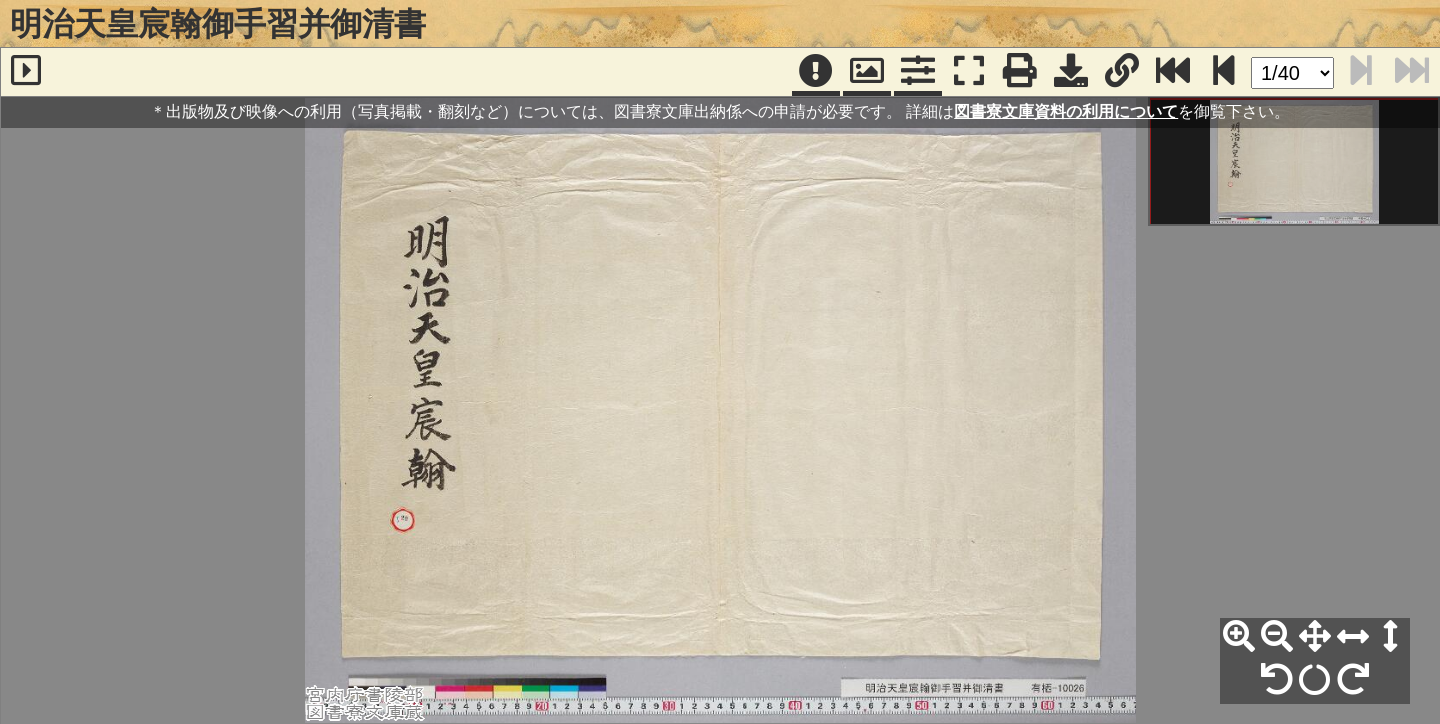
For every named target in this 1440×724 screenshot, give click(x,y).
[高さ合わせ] (1391, 637)
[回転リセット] (1315, 680)
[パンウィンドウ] (867, 72)
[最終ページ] (1173, 72)
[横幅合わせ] (1353, 637)
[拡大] (1239, 637)
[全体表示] (1315, 637)
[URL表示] (1122, 72)
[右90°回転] (1353, 680)
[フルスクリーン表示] (969, 72)
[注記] (816, 72)
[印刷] (1020, 72)
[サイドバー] (26, 72)
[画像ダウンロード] (1071, 72)
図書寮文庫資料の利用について (1066, 111)
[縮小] (1277, 637)
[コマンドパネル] (918, 72)
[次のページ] (1224, 72)
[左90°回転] (1277, 680)
